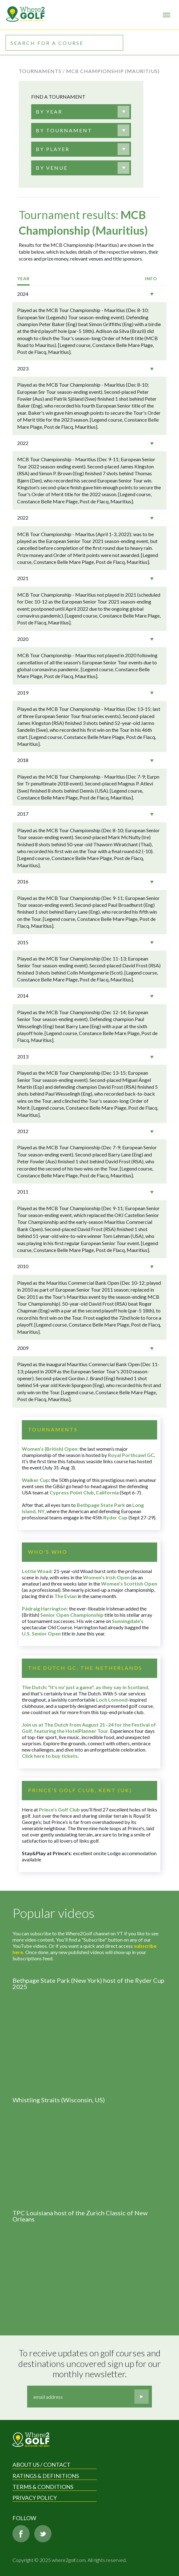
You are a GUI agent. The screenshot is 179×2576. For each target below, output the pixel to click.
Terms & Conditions (42, 2486)
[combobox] (81, 111)
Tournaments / (42, 71)
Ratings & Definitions (45, 2475)
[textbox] (49, 111)
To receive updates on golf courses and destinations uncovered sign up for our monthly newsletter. (90, 2363)
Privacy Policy (34, 2497)
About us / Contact (41, 2464)
